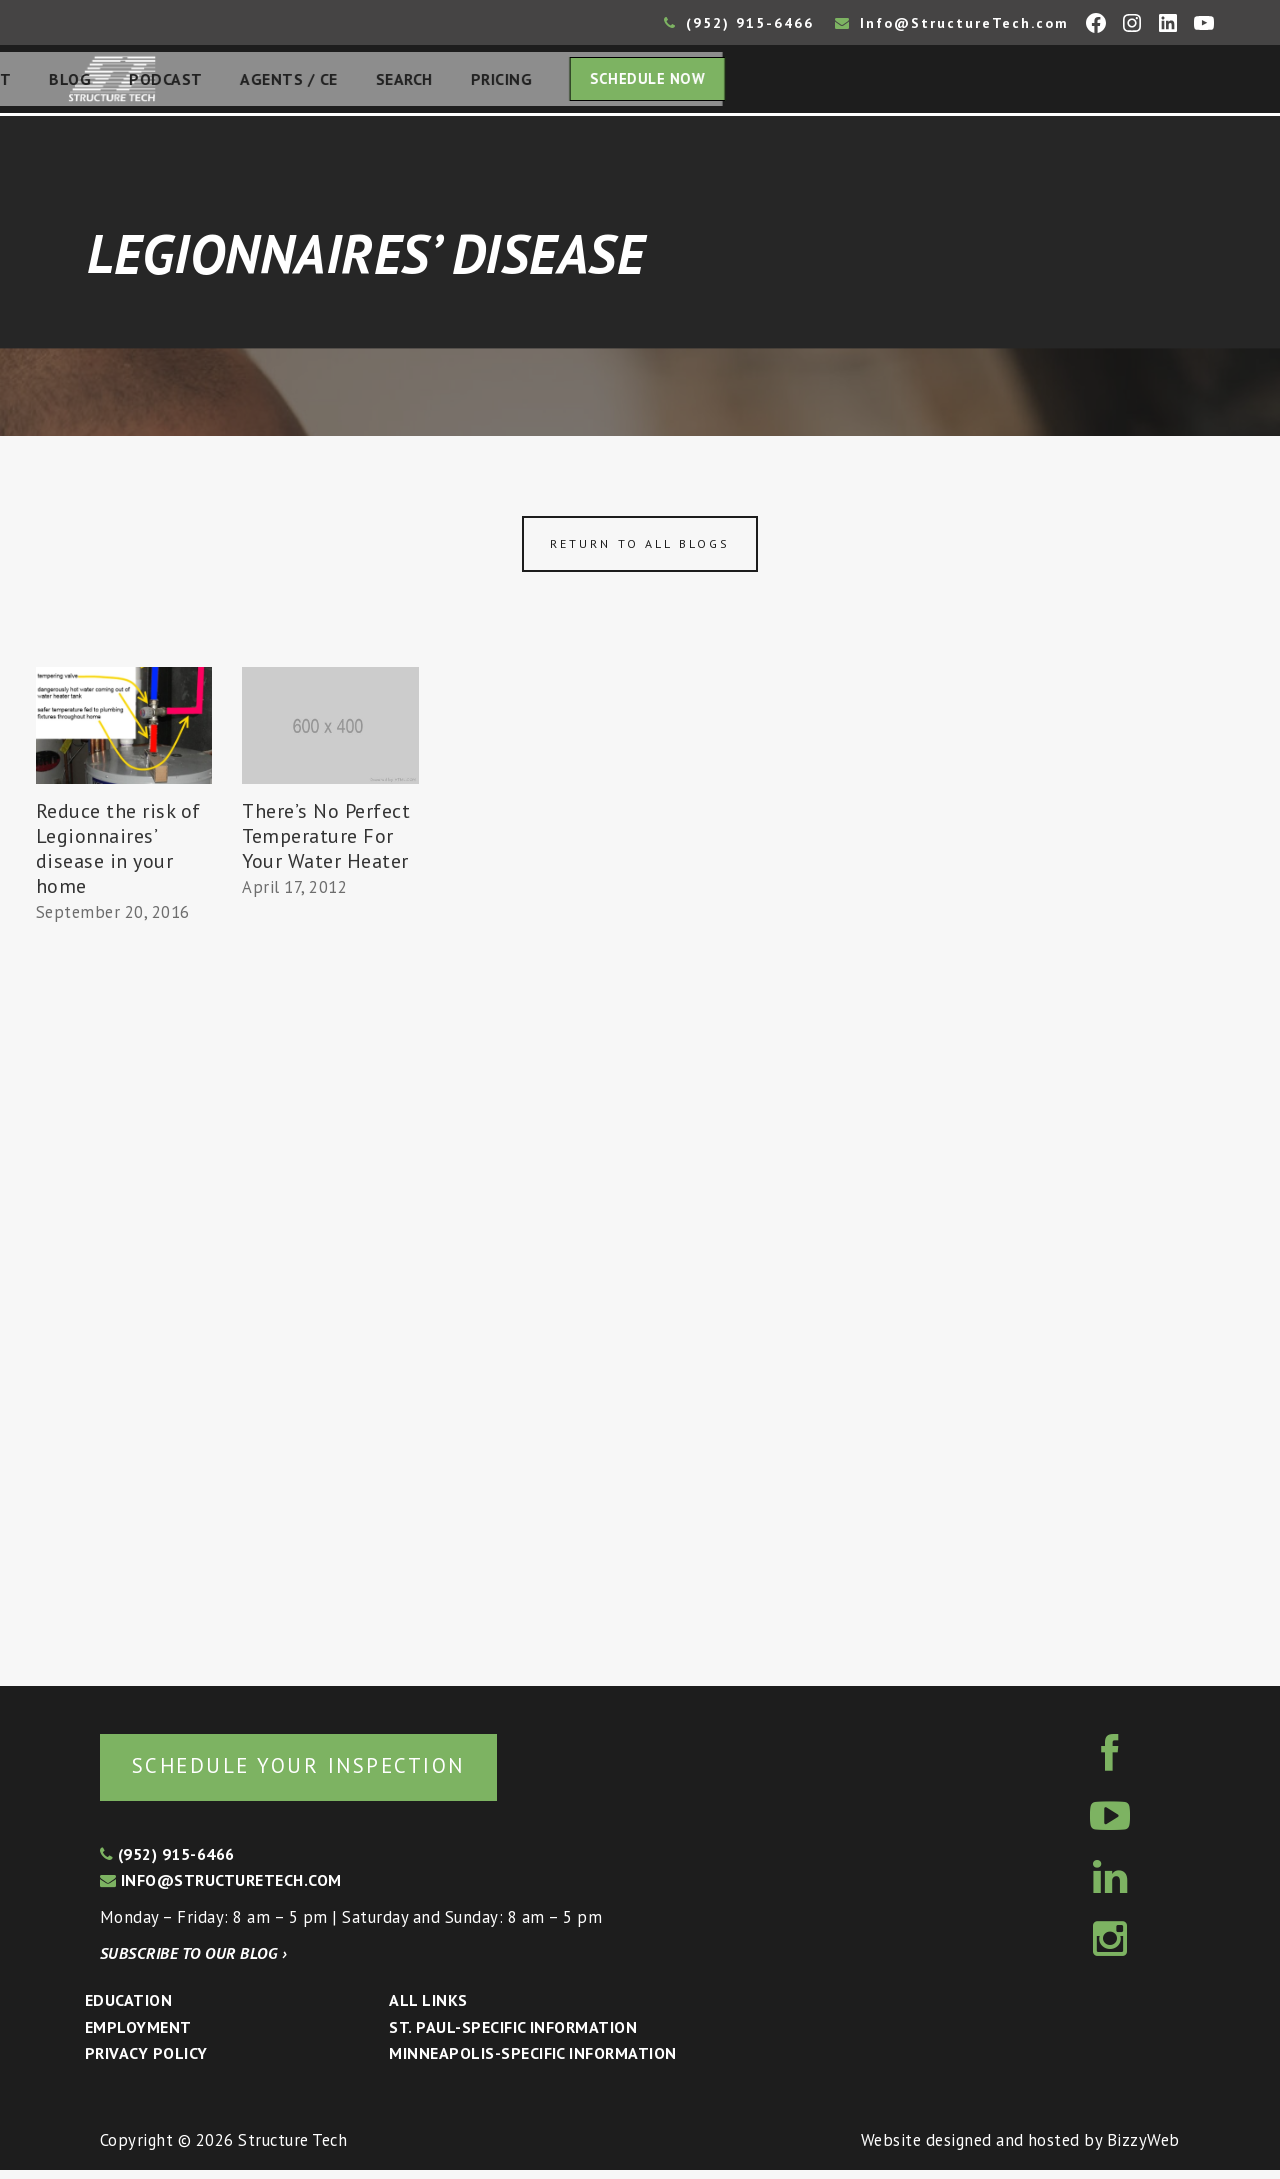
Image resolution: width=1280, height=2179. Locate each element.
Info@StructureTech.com (952, 23)
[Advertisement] (124, 1302)
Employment (138, 2036)
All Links (428, 2009)
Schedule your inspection (335, 1772)
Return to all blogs (640, 549)
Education (128, 2009)
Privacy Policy (146, 2062)
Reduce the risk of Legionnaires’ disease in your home (118, 854)
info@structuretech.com (221, 1889)
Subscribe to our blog (193, 1962)
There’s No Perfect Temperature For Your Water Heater (326, 842)
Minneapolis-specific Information (532, 2062)
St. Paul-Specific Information (513, 2036)
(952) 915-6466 (739, 23)
